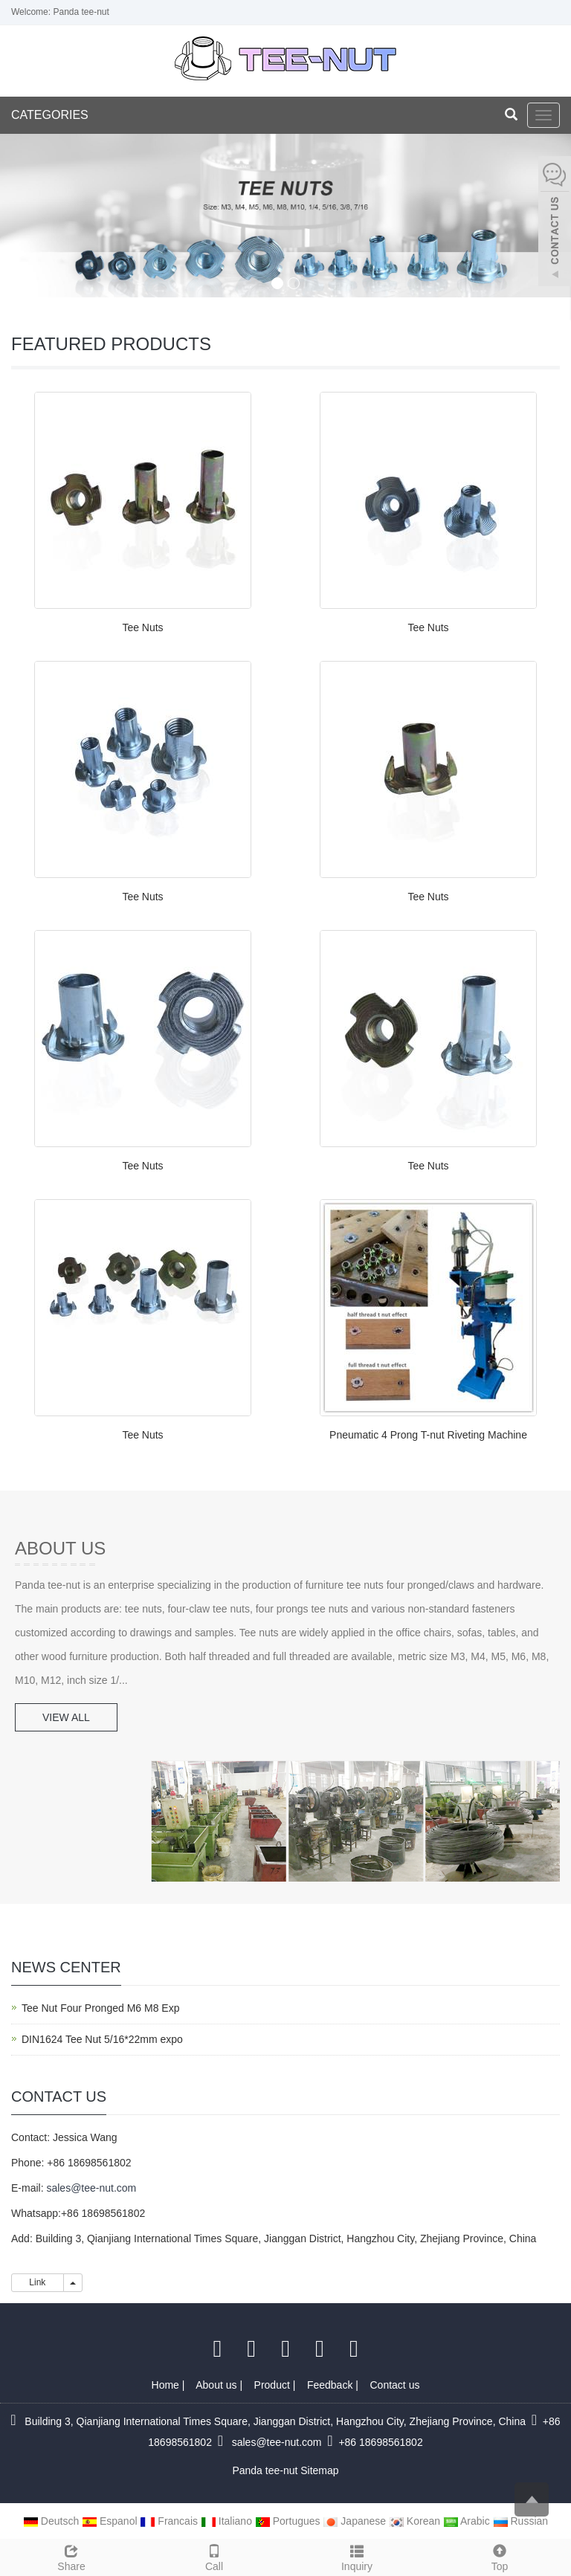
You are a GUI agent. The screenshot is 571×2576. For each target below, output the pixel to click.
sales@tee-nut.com (91, 2188)
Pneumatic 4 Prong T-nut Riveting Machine (428, 1435)
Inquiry (357, 2556)
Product (273, 2385)
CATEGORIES (49, 115)
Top (499, 2556)
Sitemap (319, 2470)
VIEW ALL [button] (66, 1717)
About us (217, 2385)
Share (71, 2556)
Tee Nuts (142, 627)
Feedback (331, 2385)
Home (167, 2385)
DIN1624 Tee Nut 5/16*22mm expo (102, 2039)
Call (214, 2556)
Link (37, 2282)
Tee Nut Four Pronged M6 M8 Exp (100, 2008)
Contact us (395, 2385)
